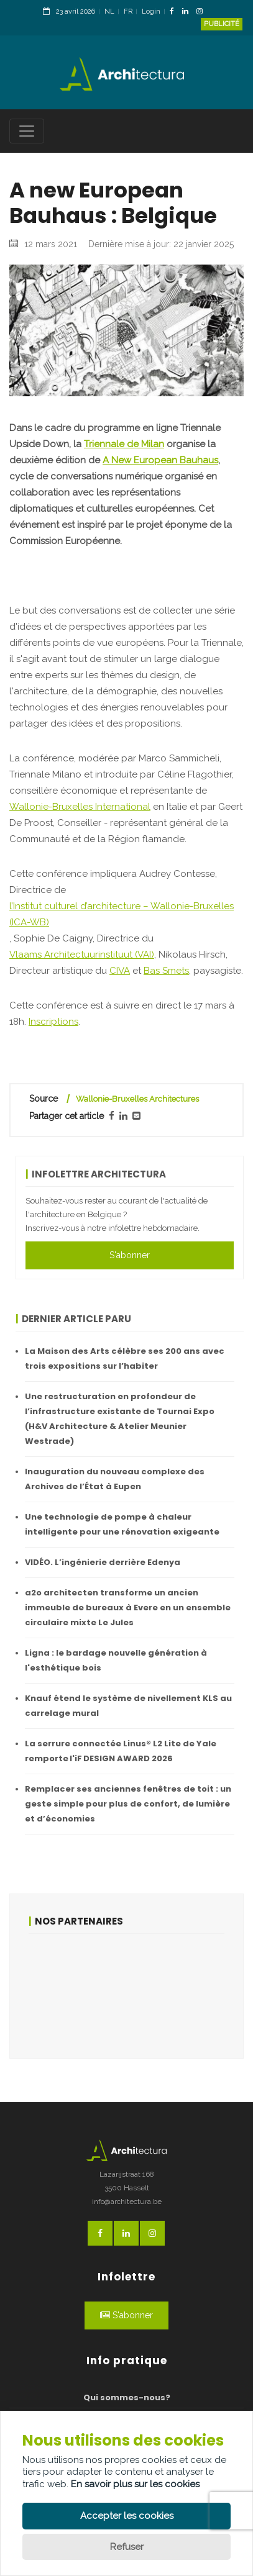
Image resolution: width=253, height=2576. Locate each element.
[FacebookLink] (175, 12)
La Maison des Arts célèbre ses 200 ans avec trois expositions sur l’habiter (124, 1358)
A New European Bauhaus (160, 460)
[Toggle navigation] (26, 131)
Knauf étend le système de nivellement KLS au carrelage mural (128, 1705)
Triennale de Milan (124, 444)
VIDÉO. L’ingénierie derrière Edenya (102, 1562)
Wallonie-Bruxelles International (79, 806)
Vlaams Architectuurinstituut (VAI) (81, 954)
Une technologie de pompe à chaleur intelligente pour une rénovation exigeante (122, 1524)
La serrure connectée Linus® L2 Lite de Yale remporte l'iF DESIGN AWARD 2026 (120, 1751)
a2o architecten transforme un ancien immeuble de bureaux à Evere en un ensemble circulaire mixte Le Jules (128, 1607)
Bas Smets (166, 970)
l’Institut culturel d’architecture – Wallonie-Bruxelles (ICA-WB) (121, 914)
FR (128, 11)
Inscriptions (53, 1021)
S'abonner (129, 1255)
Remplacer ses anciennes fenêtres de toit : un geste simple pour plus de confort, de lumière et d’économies (128, 1804)
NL (109, 11)
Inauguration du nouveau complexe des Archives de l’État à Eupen (115, 1479)
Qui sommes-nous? (126, 2397)
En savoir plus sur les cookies (135, 2484)
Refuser (127, 2546)
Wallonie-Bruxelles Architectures (137, 1099)
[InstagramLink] (202, 12)
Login (151, 11)
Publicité (221, 24)
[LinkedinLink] (188, 12)
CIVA (119, 970)
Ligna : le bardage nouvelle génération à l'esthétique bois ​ (116, 1660)
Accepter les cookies (126, 2515)
